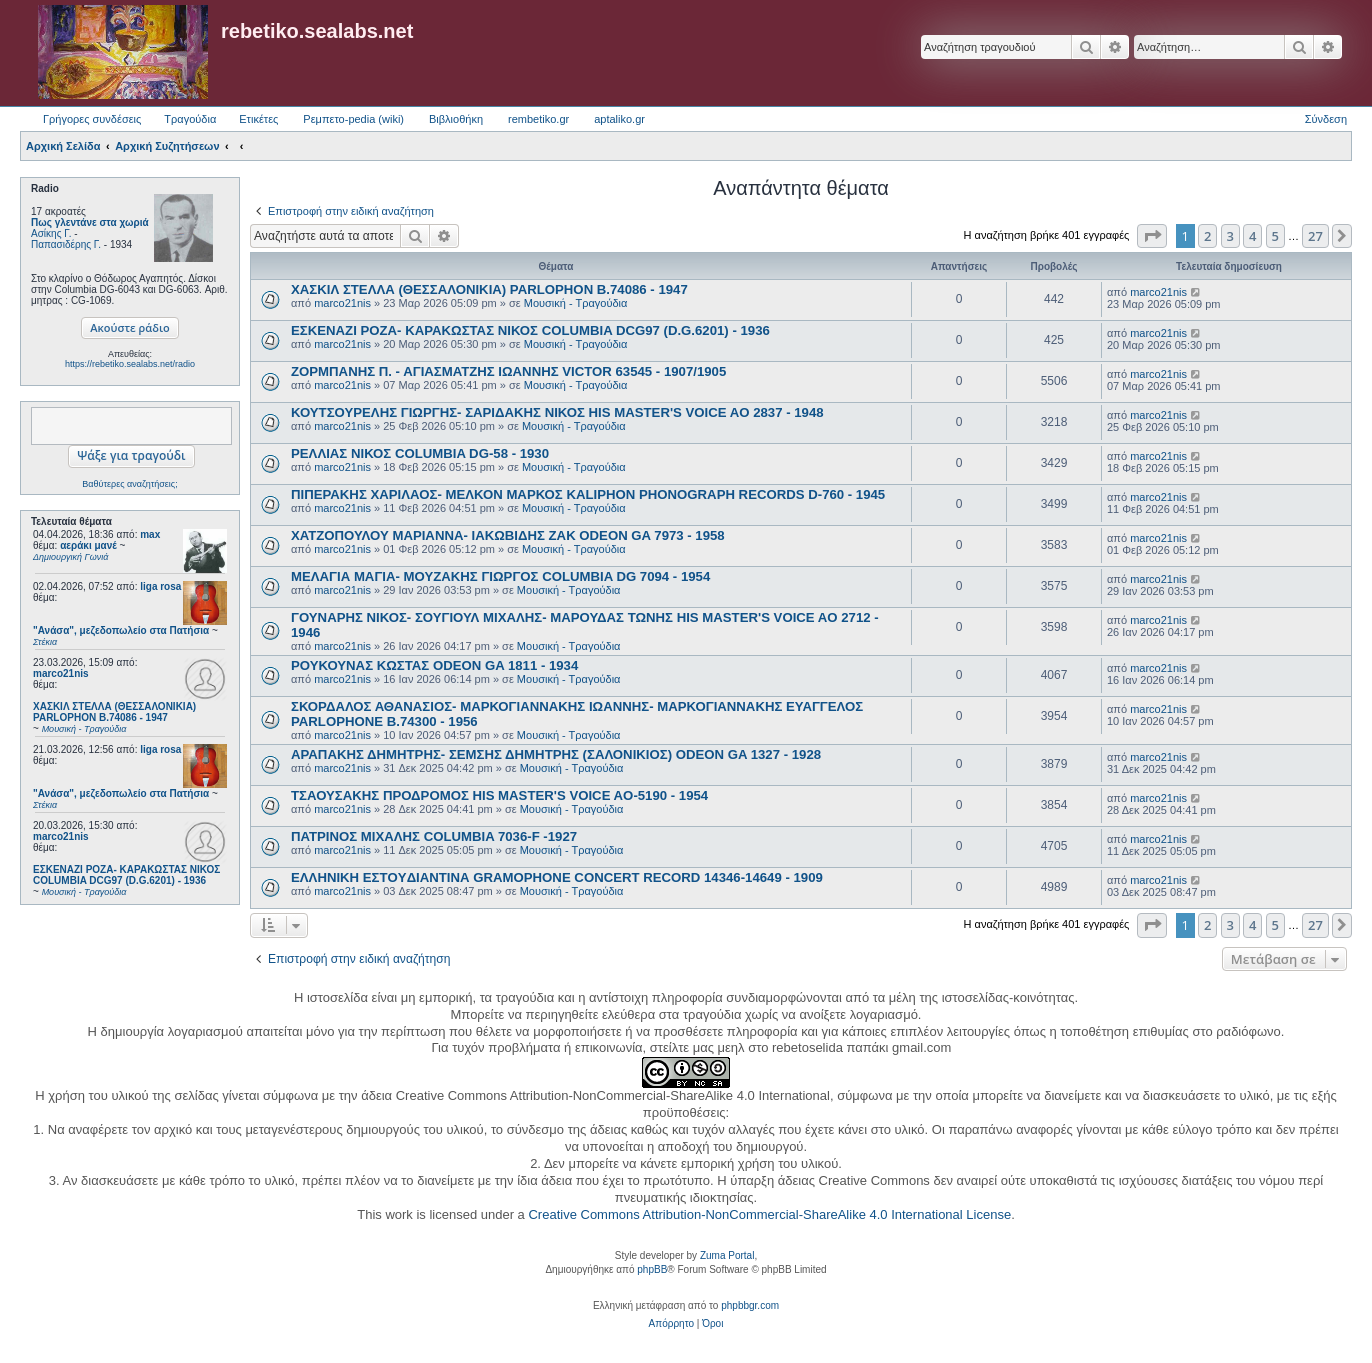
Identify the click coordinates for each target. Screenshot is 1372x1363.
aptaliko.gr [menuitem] (619, 119)
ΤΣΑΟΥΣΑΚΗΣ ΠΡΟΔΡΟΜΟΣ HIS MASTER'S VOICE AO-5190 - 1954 (499, 795)
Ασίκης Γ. (51, 233)
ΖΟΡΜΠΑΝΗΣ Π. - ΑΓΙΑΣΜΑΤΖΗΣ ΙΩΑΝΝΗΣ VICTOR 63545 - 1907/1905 (508, 371)
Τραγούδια (190, 119)
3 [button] (1230, 236)
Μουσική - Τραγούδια (576, 303)
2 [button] (1207, 236)
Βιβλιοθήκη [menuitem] (456, 119)
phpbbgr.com (750, 1305)
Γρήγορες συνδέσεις (92, 119)
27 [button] (1315, 236)
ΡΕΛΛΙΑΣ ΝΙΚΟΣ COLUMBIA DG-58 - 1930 (420, 453)
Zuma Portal (727, 1255)
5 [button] (1275, 236)
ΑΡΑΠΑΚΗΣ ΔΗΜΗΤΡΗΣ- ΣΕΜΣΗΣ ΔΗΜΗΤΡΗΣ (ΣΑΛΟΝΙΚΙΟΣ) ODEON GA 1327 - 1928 (556, 754)
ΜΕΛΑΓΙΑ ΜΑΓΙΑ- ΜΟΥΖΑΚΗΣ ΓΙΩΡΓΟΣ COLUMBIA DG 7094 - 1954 (500, 576)
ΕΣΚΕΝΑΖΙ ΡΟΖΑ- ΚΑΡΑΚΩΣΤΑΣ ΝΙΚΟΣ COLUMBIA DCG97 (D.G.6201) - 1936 (530, 330)
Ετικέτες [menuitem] (258, 119)
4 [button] (1252, 236)
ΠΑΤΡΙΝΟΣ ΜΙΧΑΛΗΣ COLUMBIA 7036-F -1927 (434, 836)
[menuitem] (671, 1324)
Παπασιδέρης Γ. (66, 244)
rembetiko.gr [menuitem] (538, 119)
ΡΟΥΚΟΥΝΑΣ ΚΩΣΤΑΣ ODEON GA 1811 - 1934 (434, 665)
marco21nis (61, 673)
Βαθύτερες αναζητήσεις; (129, 484)
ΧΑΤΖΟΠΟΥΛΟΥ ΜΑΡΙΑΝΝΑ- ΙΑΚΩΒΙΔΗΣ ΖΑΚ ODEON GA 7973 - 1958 (508, 535)
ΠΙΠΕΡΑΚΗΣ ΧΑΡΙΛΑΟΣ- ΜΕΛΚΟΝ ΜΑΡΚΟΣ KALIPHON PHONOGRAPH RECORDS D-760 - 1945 (588, 494)
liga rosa (160, 586)
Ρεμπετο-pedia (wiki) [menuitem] (353, 119)
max (150, 534)
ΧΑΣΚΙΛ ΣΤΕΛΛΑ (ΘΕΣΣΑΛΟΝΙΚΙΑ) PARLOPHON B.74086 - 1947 (489, 289)
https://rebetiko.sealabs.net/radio (130, 364)
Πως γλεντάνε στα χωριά (90, 222)
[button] (1152, 236)
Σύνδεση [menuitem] (1326, 119)
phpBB (652, 1269)
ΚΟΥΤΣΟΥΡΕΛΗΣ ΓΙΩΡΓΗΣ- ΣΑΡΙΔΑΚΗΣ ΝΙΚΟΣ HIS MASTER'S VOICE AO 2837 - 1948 (557, 412)
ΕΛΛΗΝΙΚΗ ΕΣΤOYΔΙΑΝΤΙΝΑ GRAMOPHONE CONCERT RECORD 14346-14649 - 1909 (557, 877)
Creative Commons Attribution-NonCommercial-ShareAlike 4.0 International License (769, 1214)
